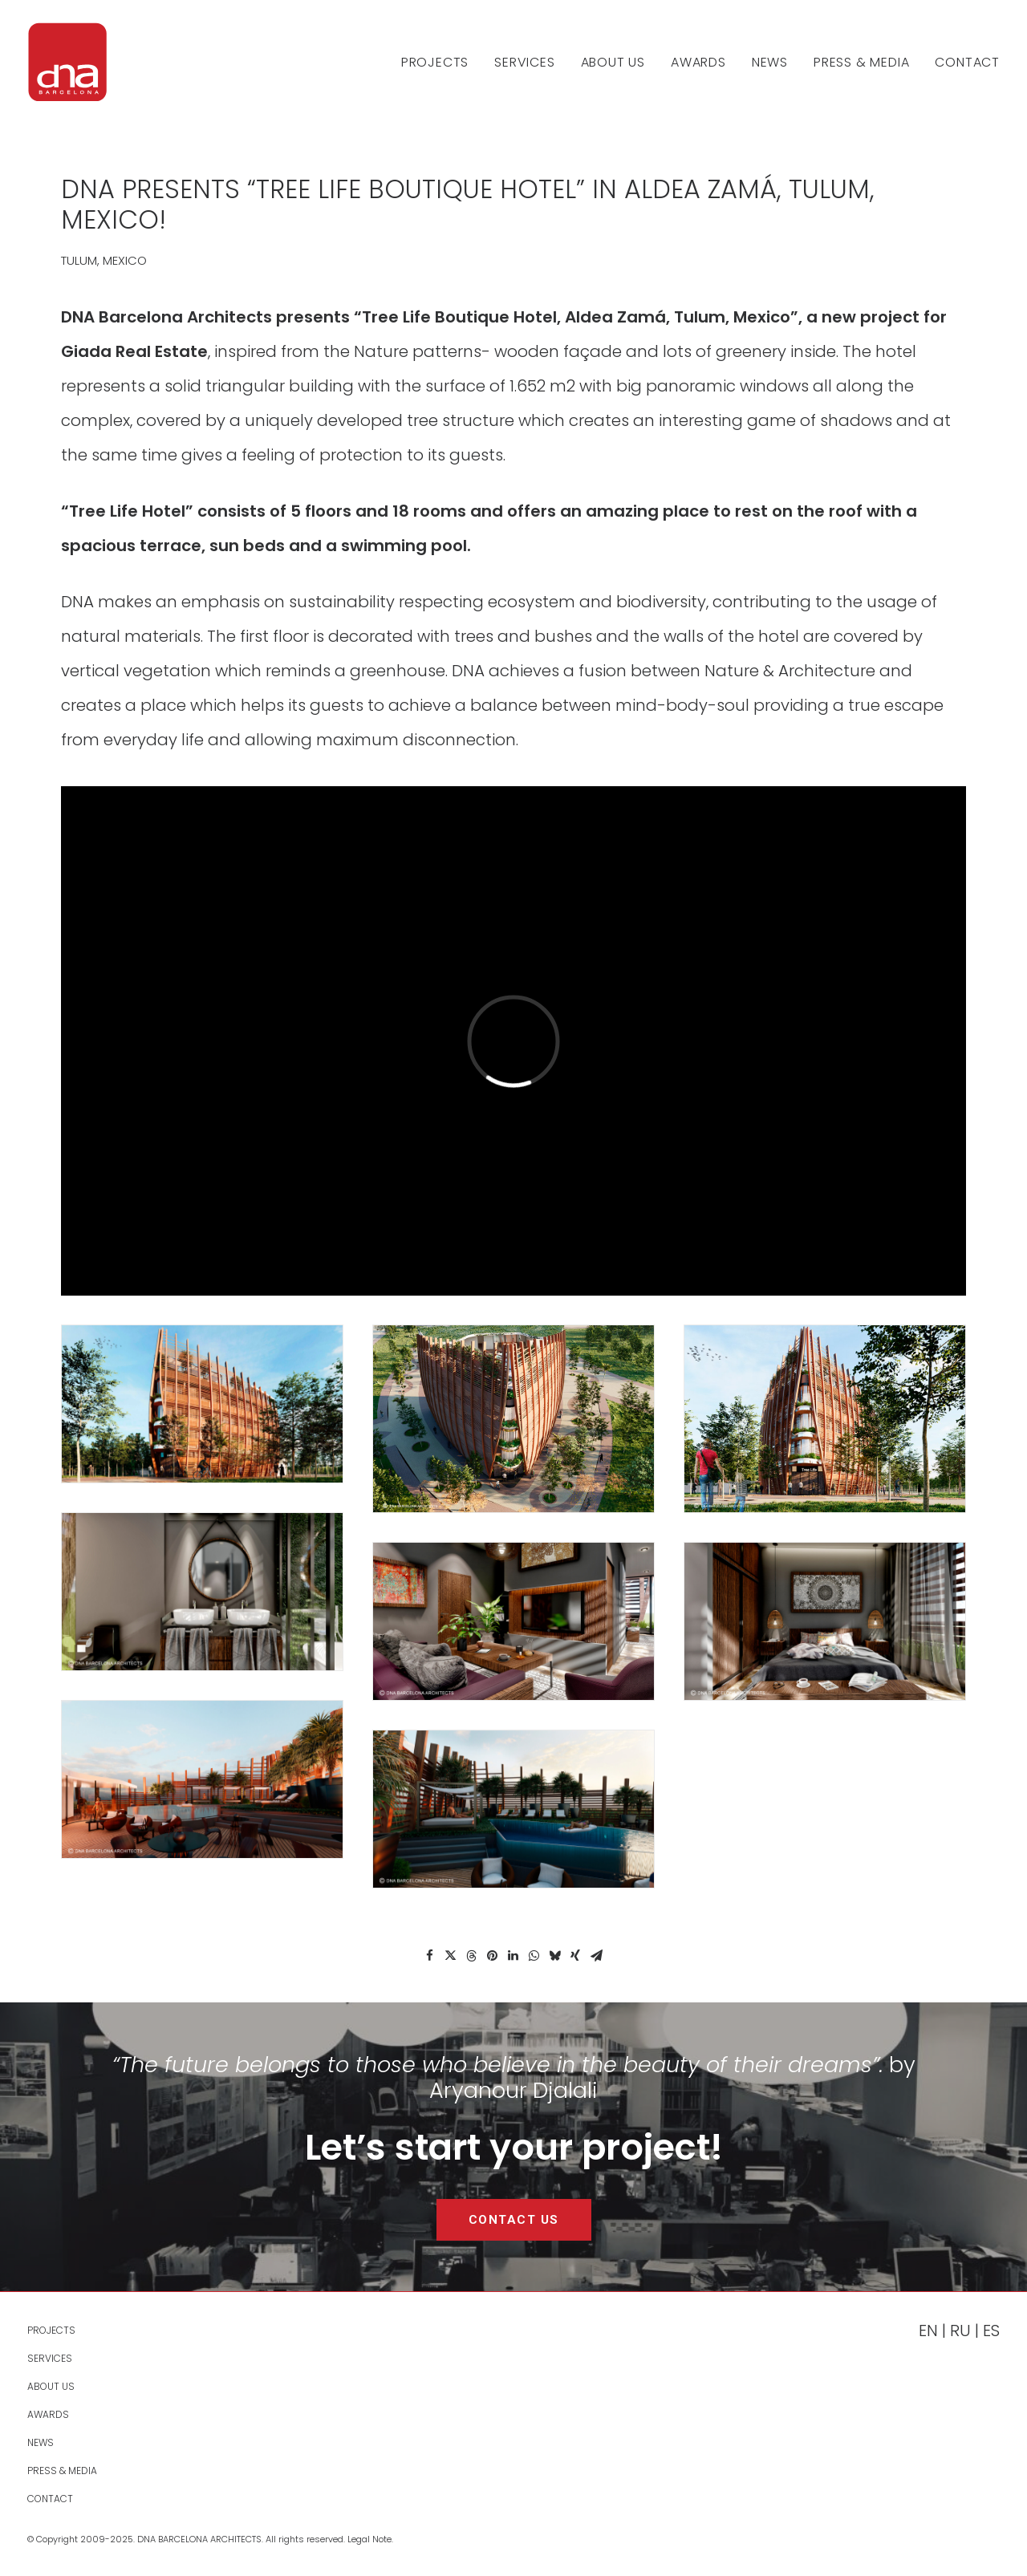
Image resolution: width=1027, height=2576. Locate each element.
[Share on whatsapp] (533, 1955)
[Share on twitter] (450, 1955)
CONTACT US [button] (514, 2220)
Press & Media (861, 62)
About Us (613, 62)
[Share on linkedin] (512, 1955)
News (770, 62)
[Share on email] (596, 1955)
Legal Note (369, 2539)
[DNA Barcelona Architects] (67, 62)
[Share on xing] (575, 1955)
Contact (967, 62)
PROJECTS (435, 62)
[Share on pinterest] (491, 1955)
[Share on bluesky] (554, 1955)
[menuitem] (440, 62)
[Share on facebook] (429, 1955)
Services (524, 62)
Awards (698, 62)
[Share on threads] (471, 1955)
